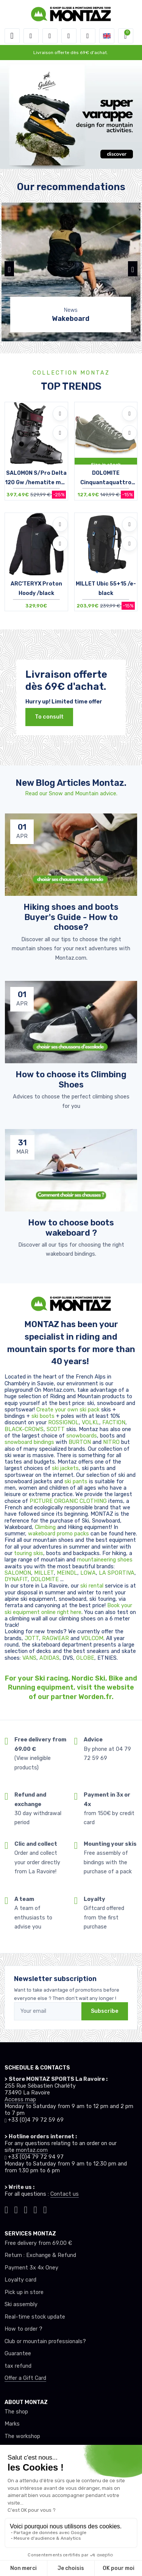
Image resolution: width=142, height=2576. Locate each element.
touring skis (28, 1553)
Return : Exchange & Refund (40, 2255)
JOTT (32, 1638)
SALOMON (18, 1573)
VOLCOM (92, 1638)
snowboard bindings (29, 1442)
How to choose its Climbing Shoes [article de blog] (71, 1079)
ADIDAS (49, 1658)
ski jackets (65, 1468)
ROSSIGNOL (63, 1422)
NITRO (112, 1442)
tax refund (18, 2366)
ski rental (91, 1586)
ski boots (43, 1416)
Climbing (46, 1527)
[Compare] (60, 432)
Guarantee (18, 2353)
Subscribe (105, 2011)
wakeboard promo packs (58, 1533)
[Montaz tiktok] (6, 2209)
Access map (20, 2099)
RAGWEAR (56, 1638)
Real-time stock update (35, 2317)
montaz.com (32, 2150)
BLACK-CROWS (24, 1429)
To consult (49, 717)
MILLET (44, 1573)
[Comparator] (87, 35)
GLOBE (85, 1658)
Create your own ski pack (68, 1409)
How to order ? (23, 2329)
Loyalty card (20, 2280)
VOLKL (90, 1422)
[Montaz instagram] (16, 2209)
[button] (31, 35)
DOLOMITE (45, 1579)
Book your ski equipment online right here (68, 1608)
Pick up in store (24, 2292)
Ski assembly (21, 2304)
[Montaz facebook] (26, 2209)
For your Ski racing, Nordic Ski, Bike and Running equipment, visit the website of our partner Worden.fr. (71, 1687)
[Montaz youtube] (35, 2209)
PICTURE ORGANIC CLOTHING (68, 1501)
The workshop (22, 2436)
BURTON (80, 1442)
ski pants (75, 1481)
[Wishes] (68, 35)
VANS (29, 1658)
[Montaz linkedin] (45, 2209)
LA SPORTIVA (116, 1573)
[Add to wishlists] (60, 413)
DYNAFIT (16, 1579)
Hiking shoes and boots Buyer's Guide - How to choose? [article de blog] (71, 917)
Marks (12, 2424)
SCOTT (56, 1429)
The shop (16, 2412)
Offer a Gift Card (25, 2378)
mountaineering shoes (105, 1560)
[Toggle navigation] (12, 35)
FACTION (113, 1422)
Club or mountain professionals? (45, 2341)
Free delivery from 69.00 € (38, 2243)
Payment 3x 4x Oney (31, 2268)
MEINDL (67, 1573)
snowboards (81, 1436)
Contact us (64, 2194)
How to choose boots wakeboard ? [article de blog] (71, 1227)
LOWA (88, 1573)
